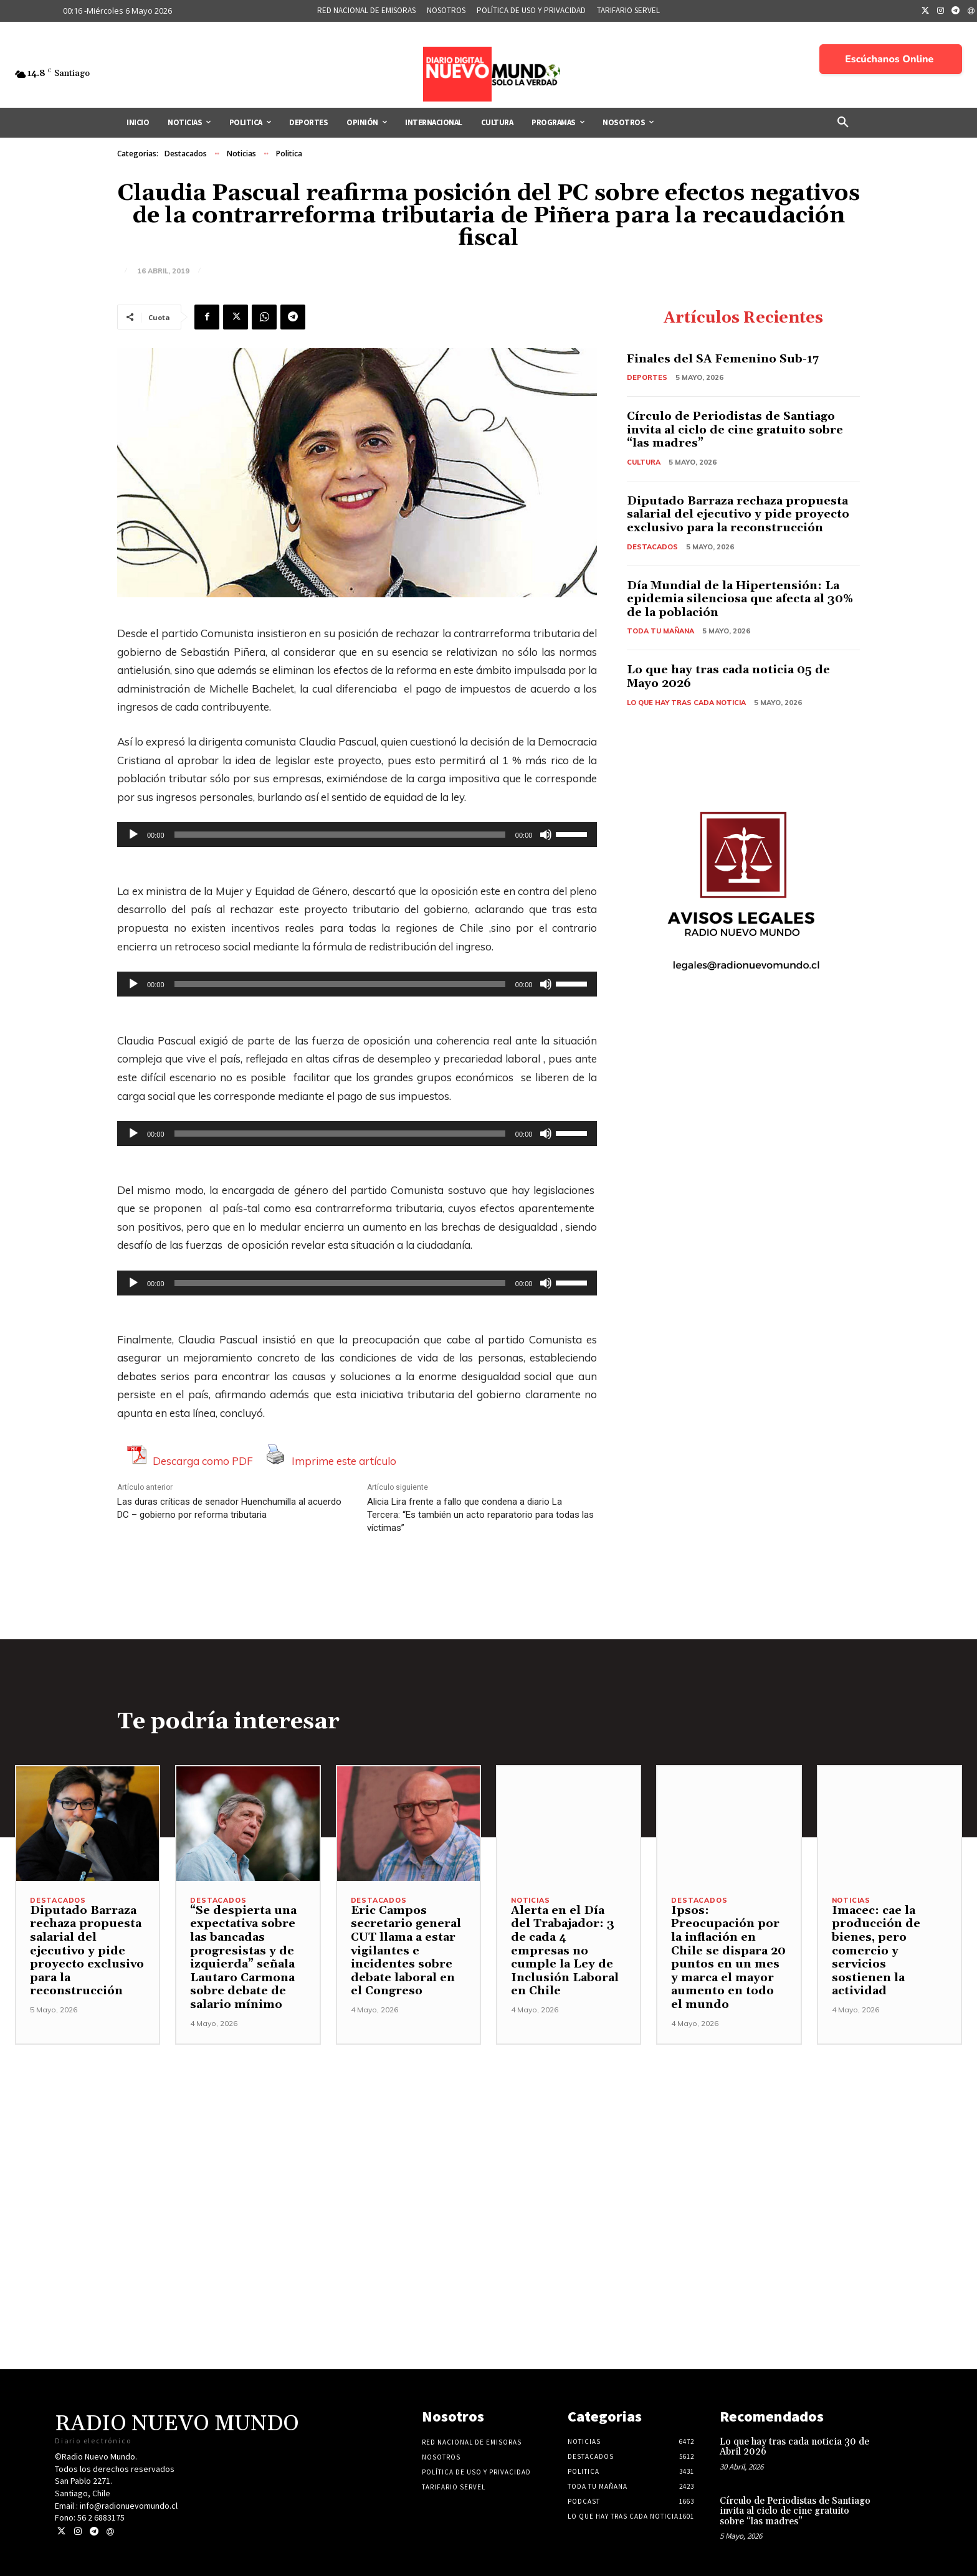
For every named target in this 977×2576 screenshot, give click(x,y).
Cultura (643, 462)
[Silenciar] (546, 834)
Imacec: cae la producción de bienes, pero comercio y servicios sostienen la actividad (876, 1951)
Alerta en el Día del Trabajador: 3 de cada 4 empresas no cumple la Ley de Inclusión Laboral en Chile (565, 1951)
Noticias (241, 154)
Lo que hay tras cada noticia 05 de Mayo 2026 (728, 677)
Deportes (647, 377)
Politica (289, 154)
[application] (357, 834)
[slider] (339, 834)
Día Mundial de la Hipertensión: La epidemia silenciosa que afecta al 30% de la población (740, 599)
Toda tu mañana (660, 631)
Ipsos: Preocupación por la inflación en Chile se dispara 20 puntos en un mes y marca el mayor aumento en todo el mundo (728, 1957)
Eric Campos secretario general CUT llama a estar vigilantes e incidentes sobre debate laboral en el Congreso (406, 1951)
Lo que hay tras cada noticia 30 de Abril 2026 (794, 2447)
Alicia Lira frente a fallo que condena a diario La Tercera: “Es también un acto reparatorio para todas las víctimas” (480, 1514)
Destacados (185, 154)
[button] (843, 123)
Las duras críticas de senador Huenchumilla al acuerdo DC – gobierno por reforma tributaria (229, 1508)
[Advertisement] (488, 2132)
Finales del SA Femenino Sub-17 (723, 359)
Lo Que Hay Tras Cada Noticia (686, 702)
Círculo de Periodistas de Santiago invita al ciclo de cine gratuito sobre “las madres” (735, 429)
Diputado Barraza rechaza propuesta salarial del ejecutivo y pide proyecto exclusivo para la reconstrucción (738, 514)
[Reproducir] (133, 834)
